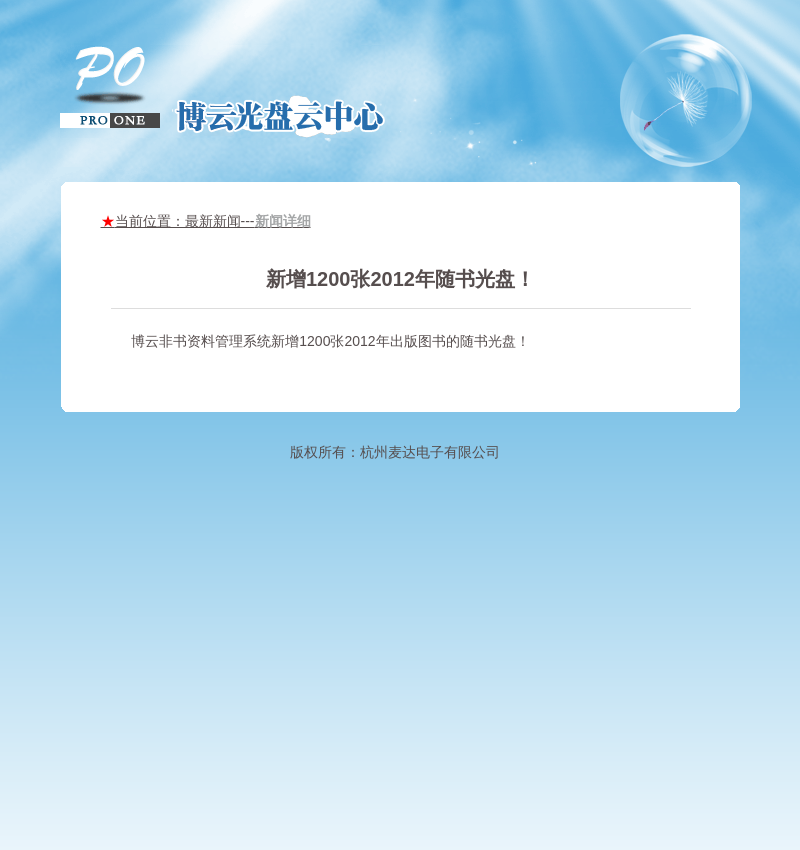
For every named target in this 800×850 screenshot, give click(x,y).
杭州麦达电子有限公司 (430, 452)
